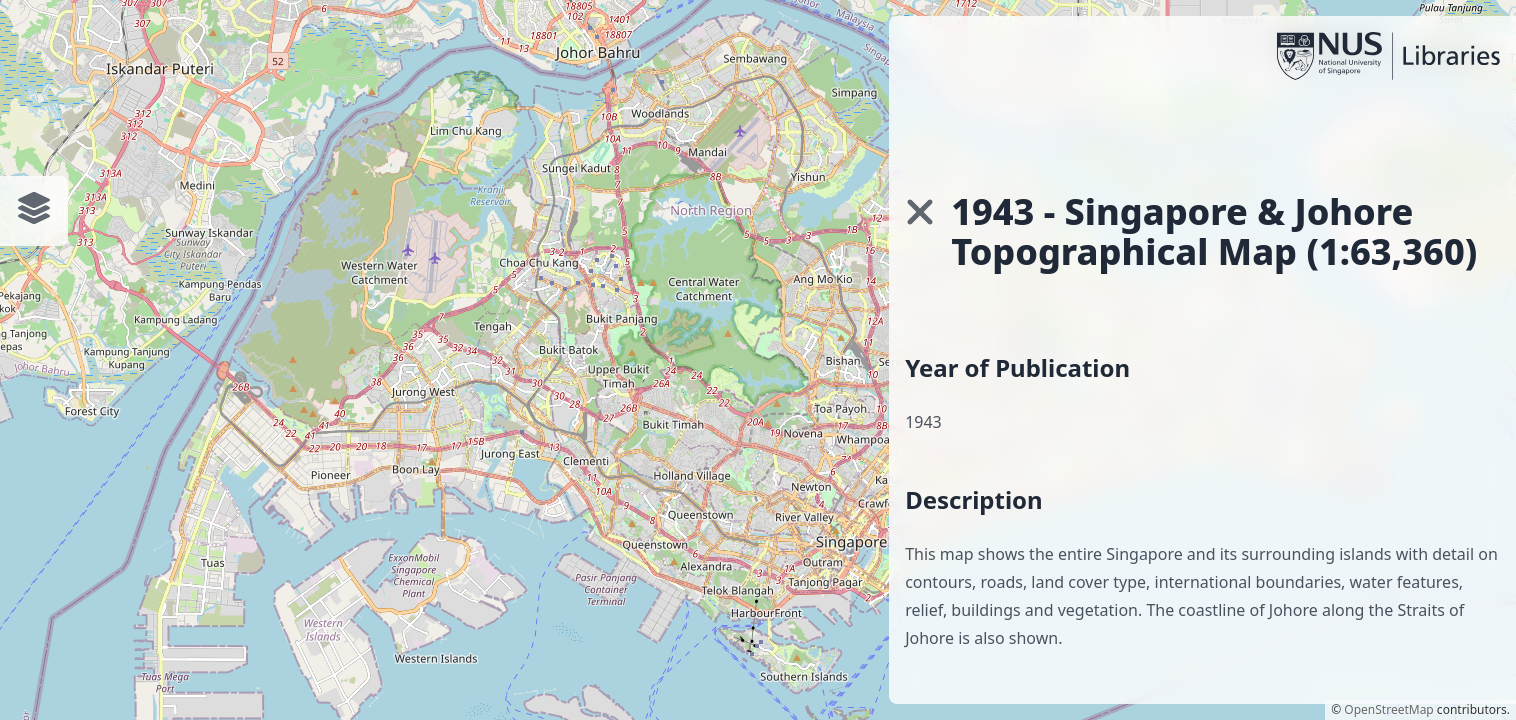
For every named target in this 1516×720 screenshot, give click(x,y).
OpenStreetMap (1388, 709)
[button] (920, 212)
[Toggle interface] (34, 208)
